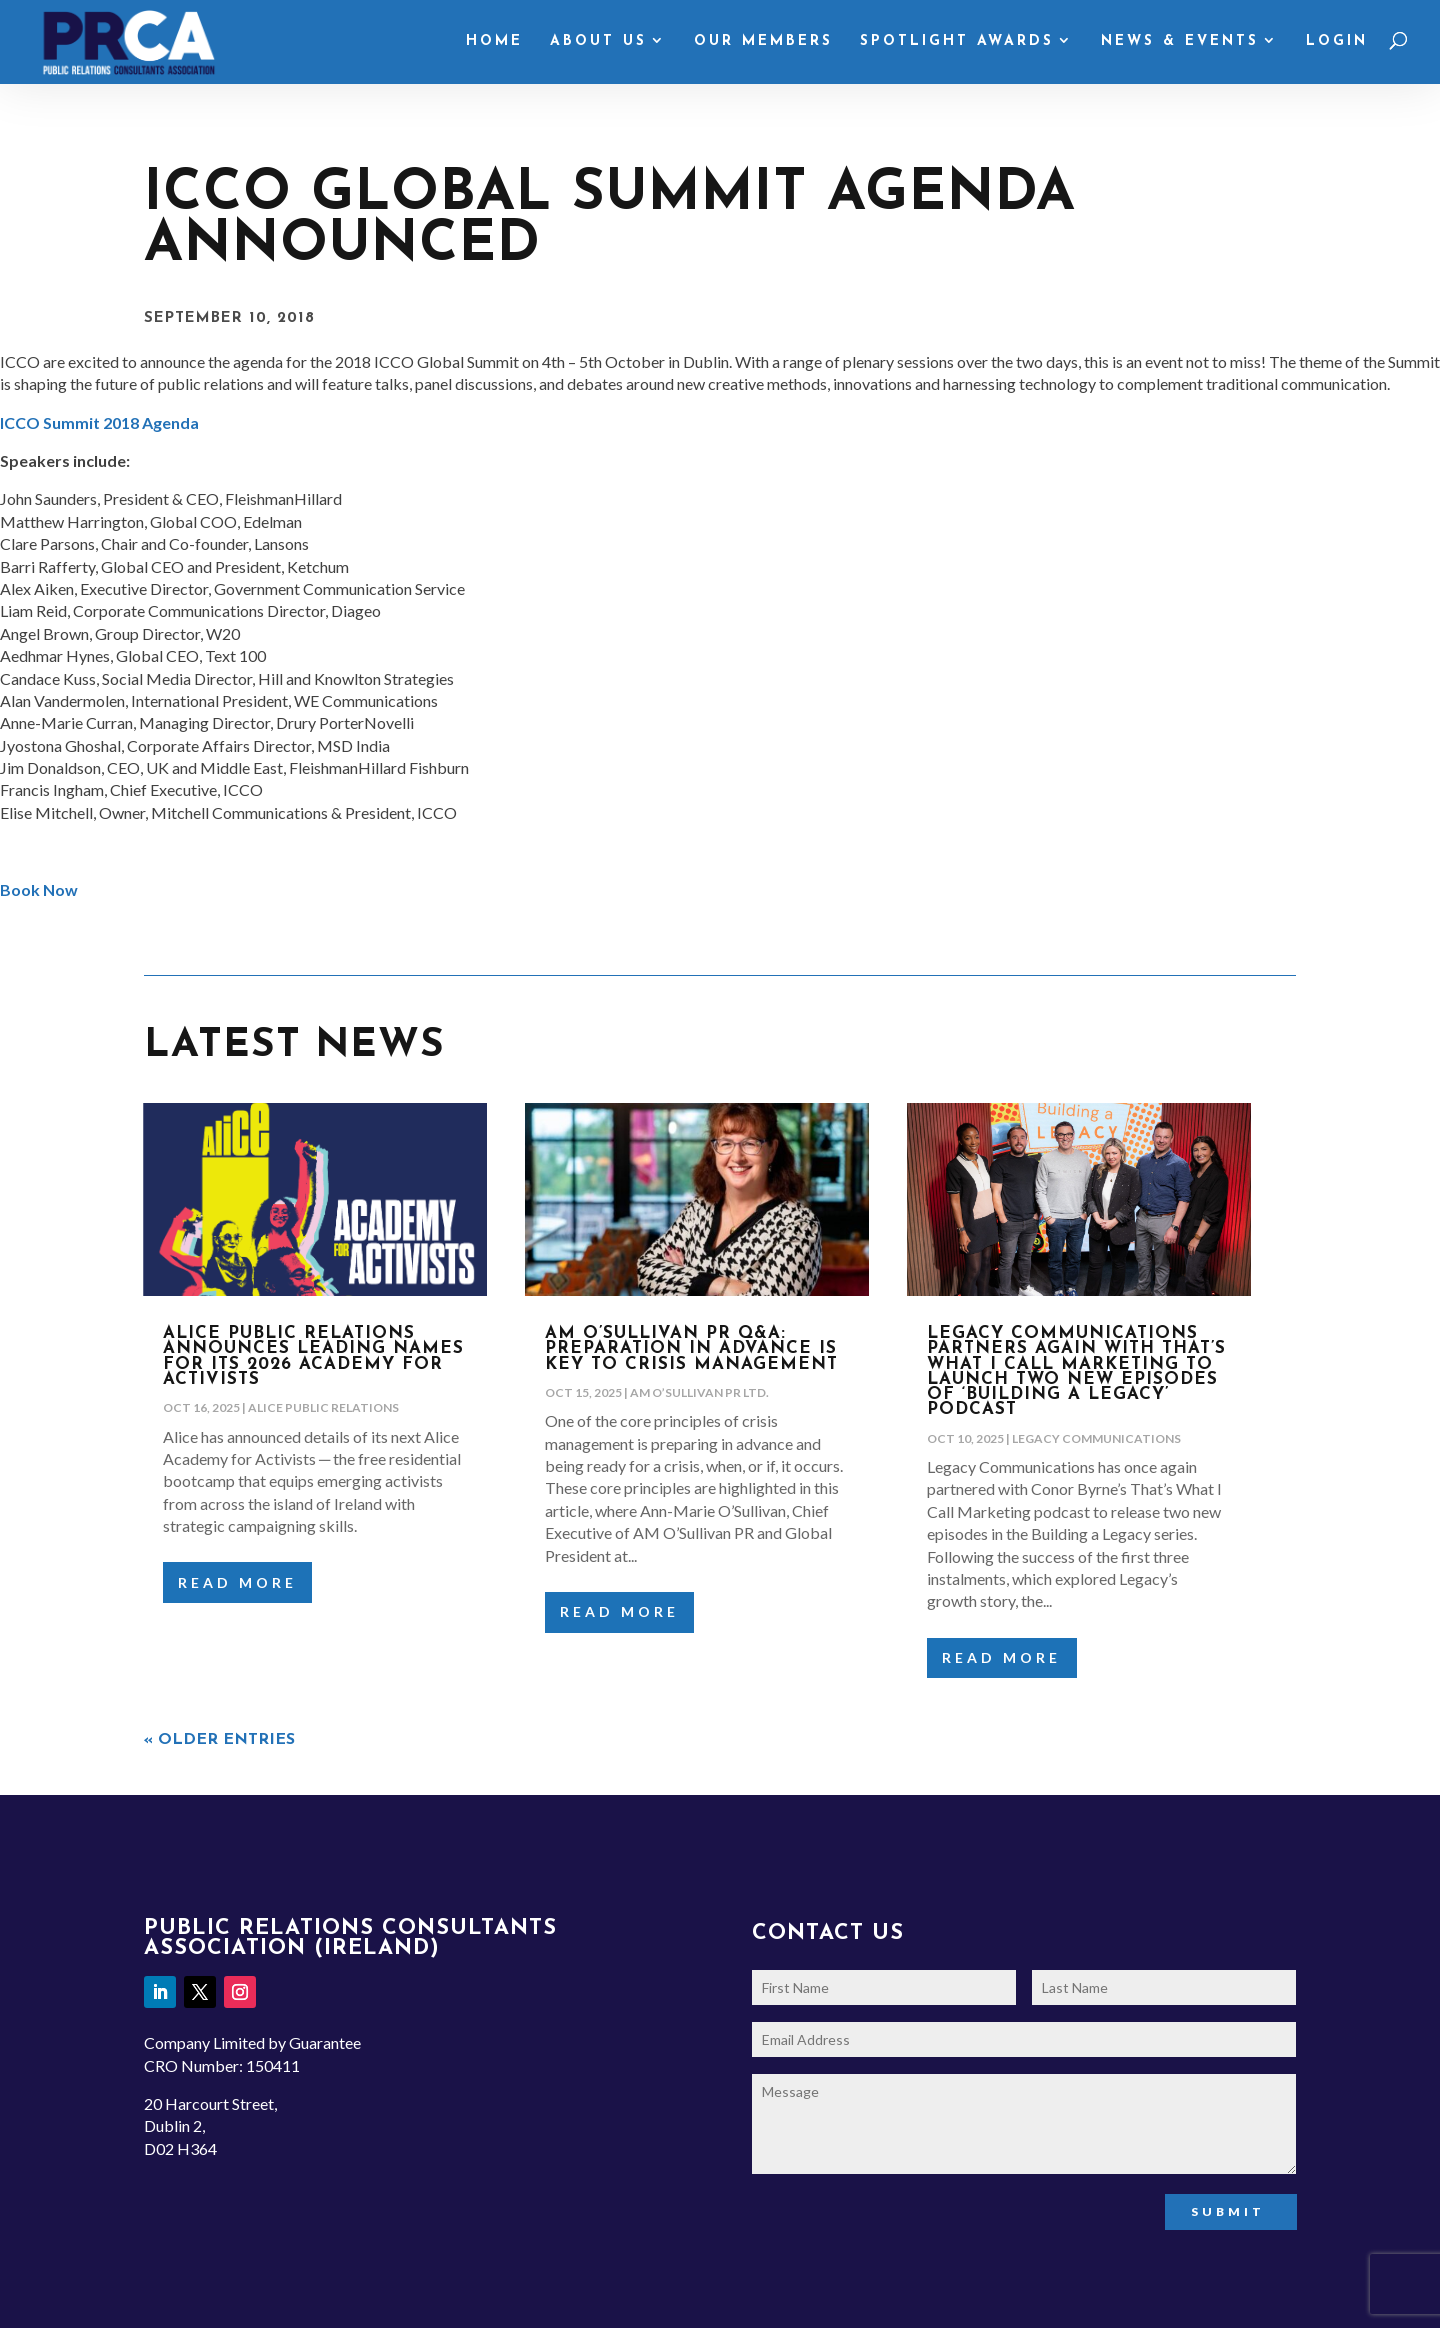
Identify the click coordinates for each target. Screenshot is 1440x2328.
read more (237, 1582)
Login (1337, 42)
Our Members (763, 42)
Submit (1228, 2211)
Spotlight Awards (957, 42)
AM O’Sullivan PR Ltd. (699, 1392)
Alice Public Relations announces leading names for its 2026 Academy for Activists (313, 1356)
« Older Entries (219, 1740)
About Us (598, 42)
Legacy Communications (1096, 1438)
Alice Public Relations (323, 1407)
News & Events (1180, 42)
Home (494, 42)
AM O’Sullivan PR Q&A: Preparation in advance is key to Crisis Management (691, 1349)
